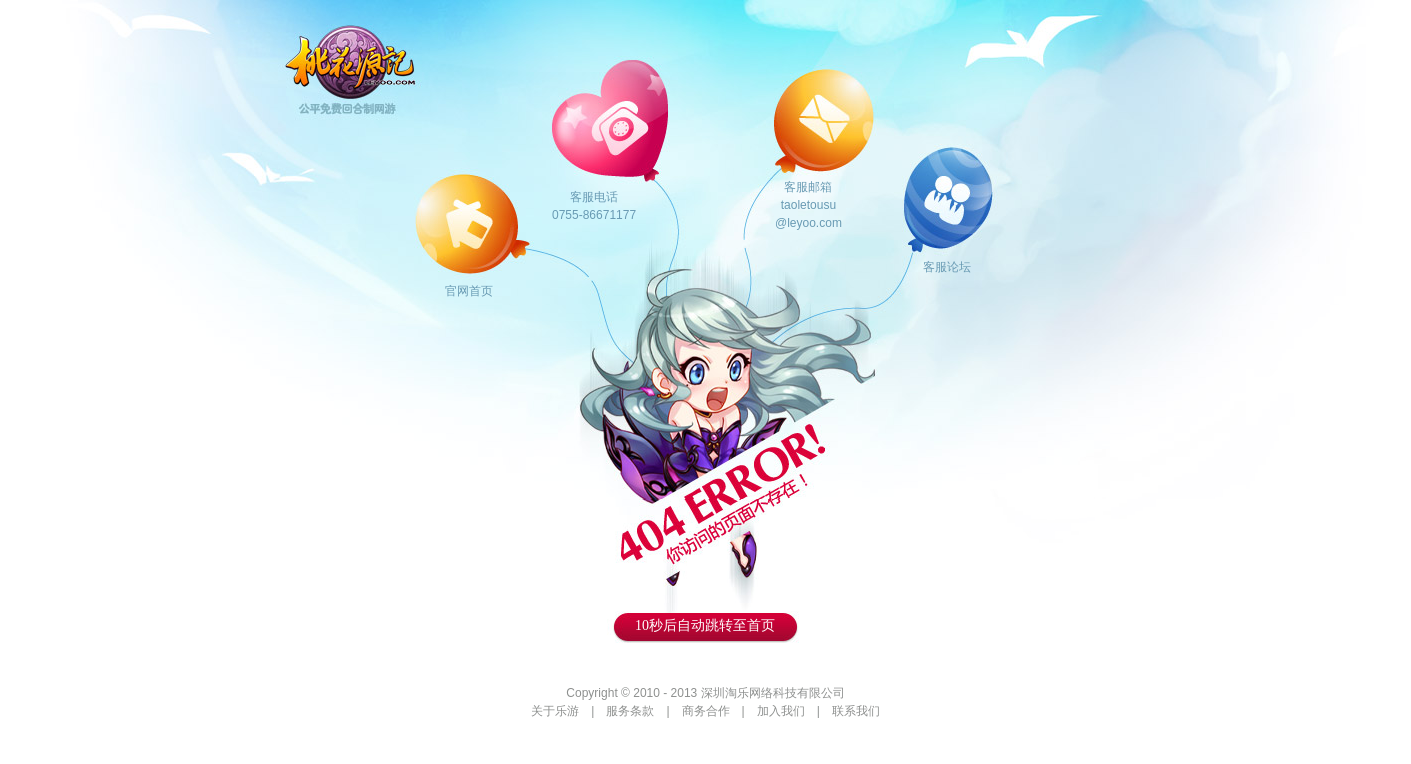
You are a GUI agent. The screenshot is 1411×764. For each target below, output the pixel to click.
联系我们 (856, 711)
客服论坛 (947, 267)
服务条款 (630, 711)
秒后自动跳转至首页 (705, 625)
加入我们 (781, 711)
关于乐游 (555, 711)
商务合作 (706, 711)
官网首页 (469, 291)
